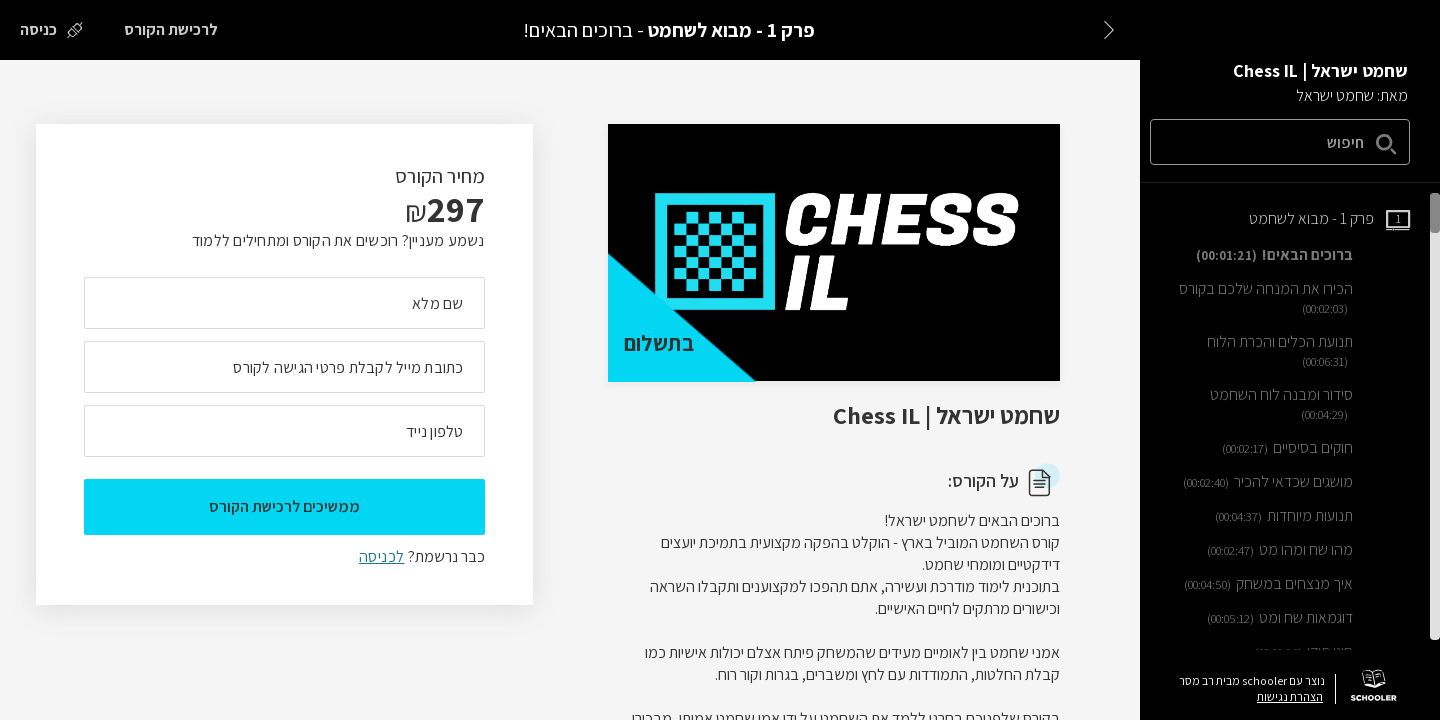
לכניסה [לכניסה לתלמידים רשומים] (381, 556)
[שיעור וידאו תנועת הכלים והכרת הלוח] (1293, 351)
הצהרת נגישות (1290, 697)
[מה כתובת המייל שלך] (284, 367)
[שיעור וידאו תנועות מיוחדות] (1312, 516)
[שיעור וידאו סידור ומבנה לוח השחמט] (1293, 404)
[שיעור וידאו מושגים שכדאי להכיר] (1296, 482)
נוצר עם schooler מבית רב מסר (1252, 681)
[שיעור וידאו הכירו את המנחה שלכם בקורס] (1293, 298)
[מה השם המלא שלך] (284, 303)
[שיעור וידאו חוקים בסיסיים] (1316, 448)
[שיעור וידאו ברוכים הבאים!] (1303, 255)
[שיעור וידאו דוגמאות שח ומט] (1308, 618)
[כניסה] (51, 30)
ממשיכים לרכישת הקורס (284, 506)
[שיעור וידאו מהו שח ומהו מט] (1308, 550)
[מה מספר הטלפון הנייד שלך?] (284, 431)
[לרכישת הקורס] (171, 30)
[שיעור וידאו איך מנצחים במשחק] (1297, 584)
